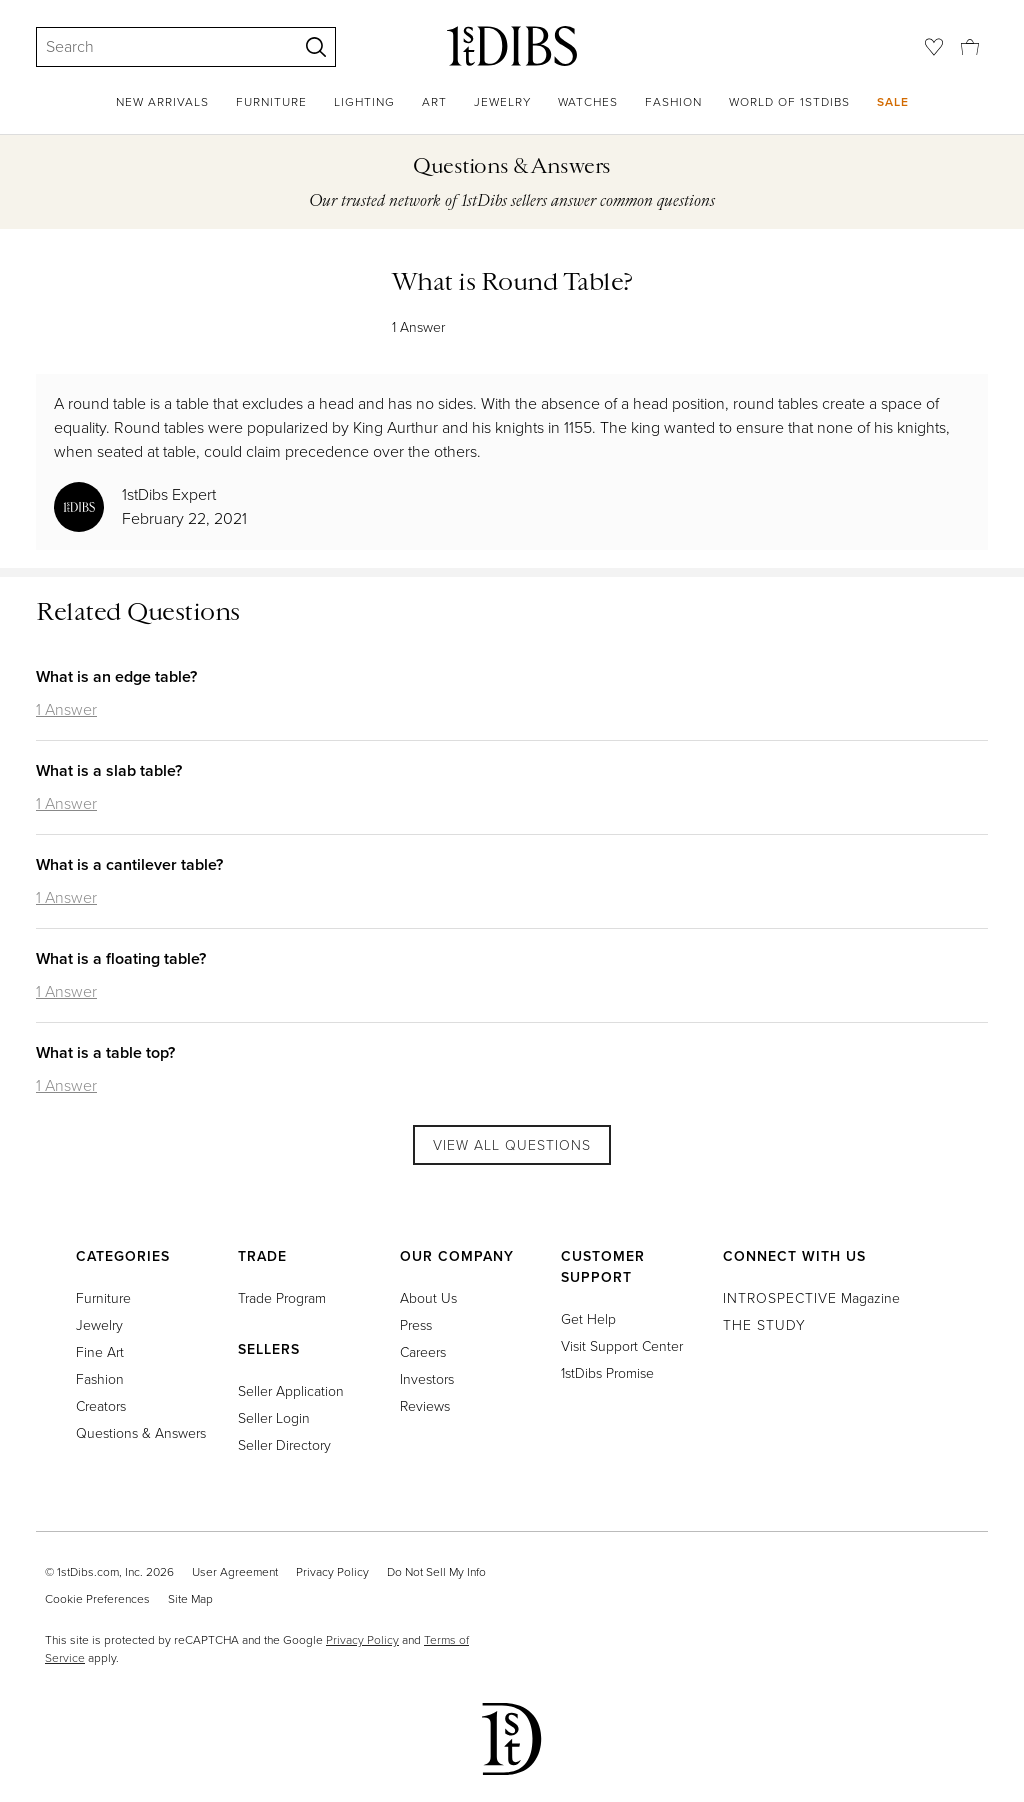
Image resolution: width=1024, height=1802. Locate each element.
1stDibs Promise (607, 1373)
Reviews (425, 1406)
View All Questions (512, 1145)
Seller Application (291, 1391)
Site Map (190, 1599)
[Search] (158, 47)
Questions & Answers (141, 1433)
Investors (427, 1379)
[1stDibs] (512, 46)
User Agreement (235, 1572)
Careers (423, 1352)
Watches (588, 102)
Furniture (271, 102)
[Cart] (970, 46)
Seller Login (274, 1418)
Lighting (364, 102)
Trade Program (282, 1298)
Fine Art (100, 1352)
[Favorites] (934, 47)
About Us (428, 1298)
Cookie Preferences (97, 1599)
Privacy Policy (332, 1572)
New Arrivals (162, 102)
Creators (101, 1406)
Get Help (588, 1319)
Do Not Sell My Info (436, 1572)
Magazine (811, 1298)
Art (434, 102)
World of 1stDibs (789, 102)
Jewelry (502, 102)
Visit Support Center (622, 1346)
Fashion (673, 102)
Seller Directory (284, 1445)
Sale (893, 101)
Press (416, 1325)
